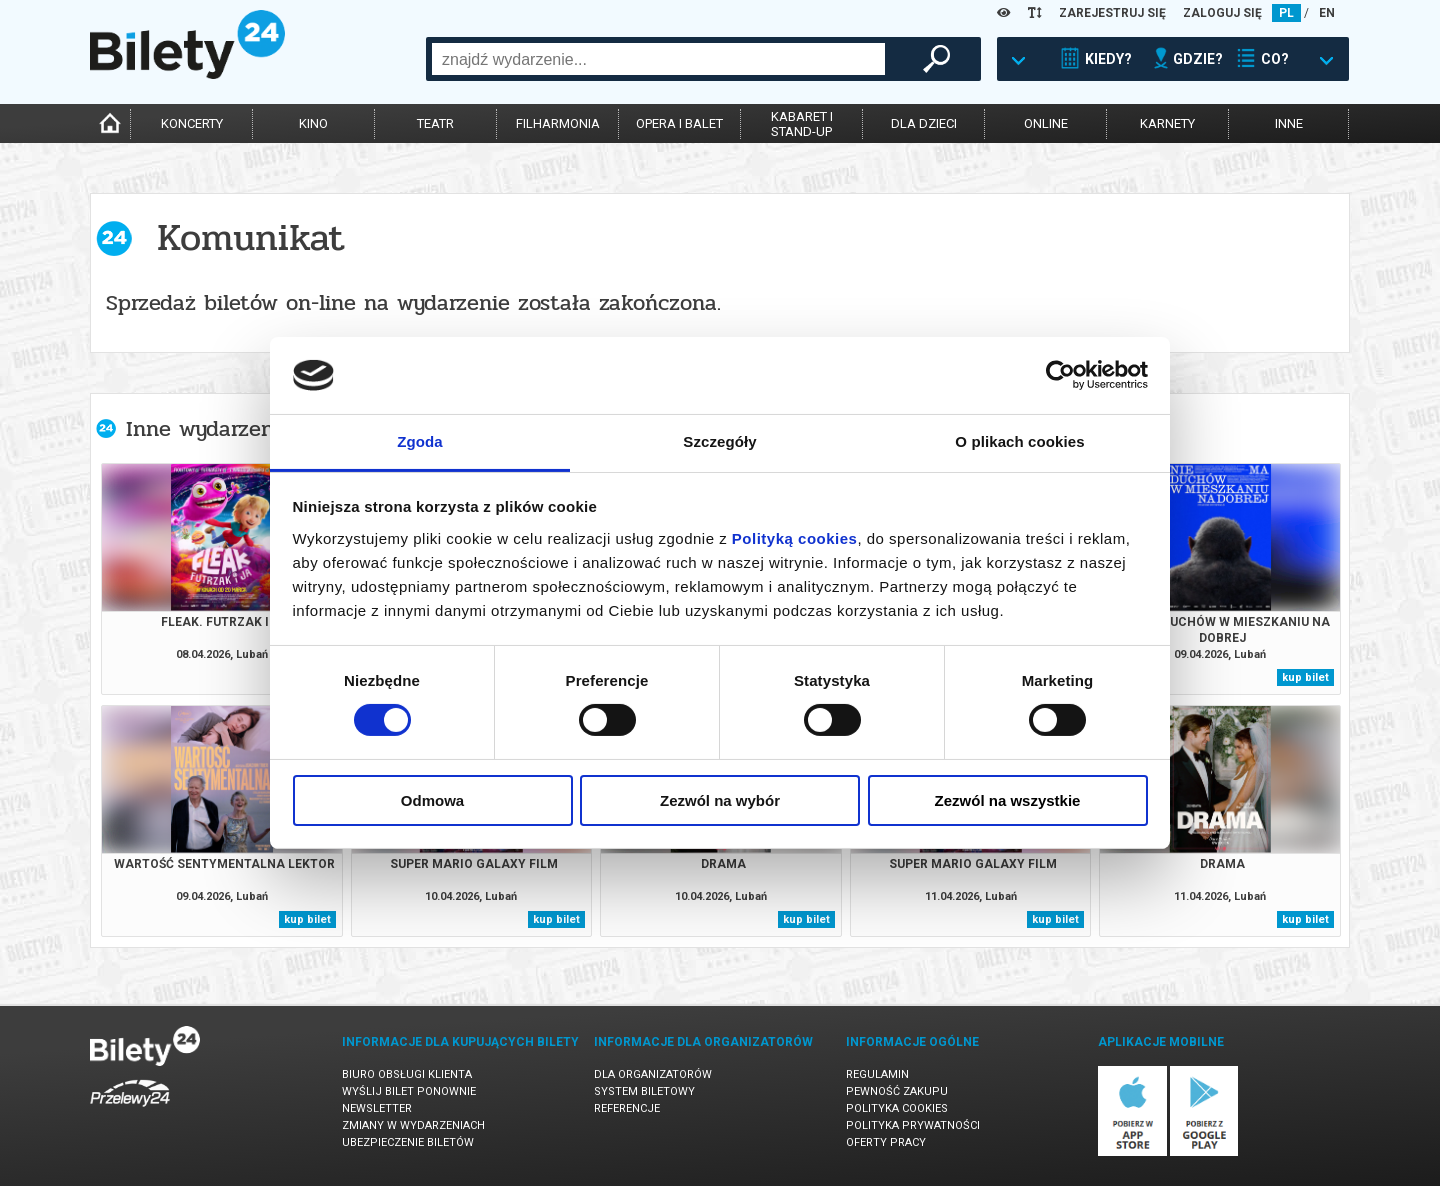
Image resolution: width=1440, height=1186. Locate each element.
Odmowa (432, 800)
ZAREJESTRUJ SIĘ (1112, 13)
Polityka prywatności (913, 1125)
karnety (1167, 123)
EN (1327, 13)
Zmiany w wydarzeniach (413, 1125)
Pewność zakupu (897, 1091)
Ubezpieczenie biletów (408, 1142)
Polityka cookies (897, 1108)
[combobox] (658, 59)
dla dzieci (924, 123)
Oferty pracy (886, 1142)
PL (1286, 13)
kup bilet (1305, 677)
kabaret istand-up (802, 124)
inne (1289, 123)
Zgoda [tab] (420, 441)
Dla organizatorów (653, 1074)
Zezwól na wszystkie (1008, 800)
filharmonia (558, 123)
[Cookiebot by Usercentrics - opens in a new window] (1060, 375)
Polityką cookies (795, 538)
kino (313, 123)
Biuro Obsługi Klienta (407, 1074)
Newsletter (377, 1108)
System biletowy (644, 1091)
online (1046, 123)
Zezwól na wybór (720, 800)
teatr (435, 123)
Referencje (627, 1108)
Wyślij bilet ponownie (409, 1091)
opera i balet (679, 123)
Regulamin (877, 1074)
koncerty (192, 123)
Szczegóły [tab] (719, 441)
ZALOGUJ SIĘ (1222, 13)
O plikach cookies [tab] (1019, 441)
